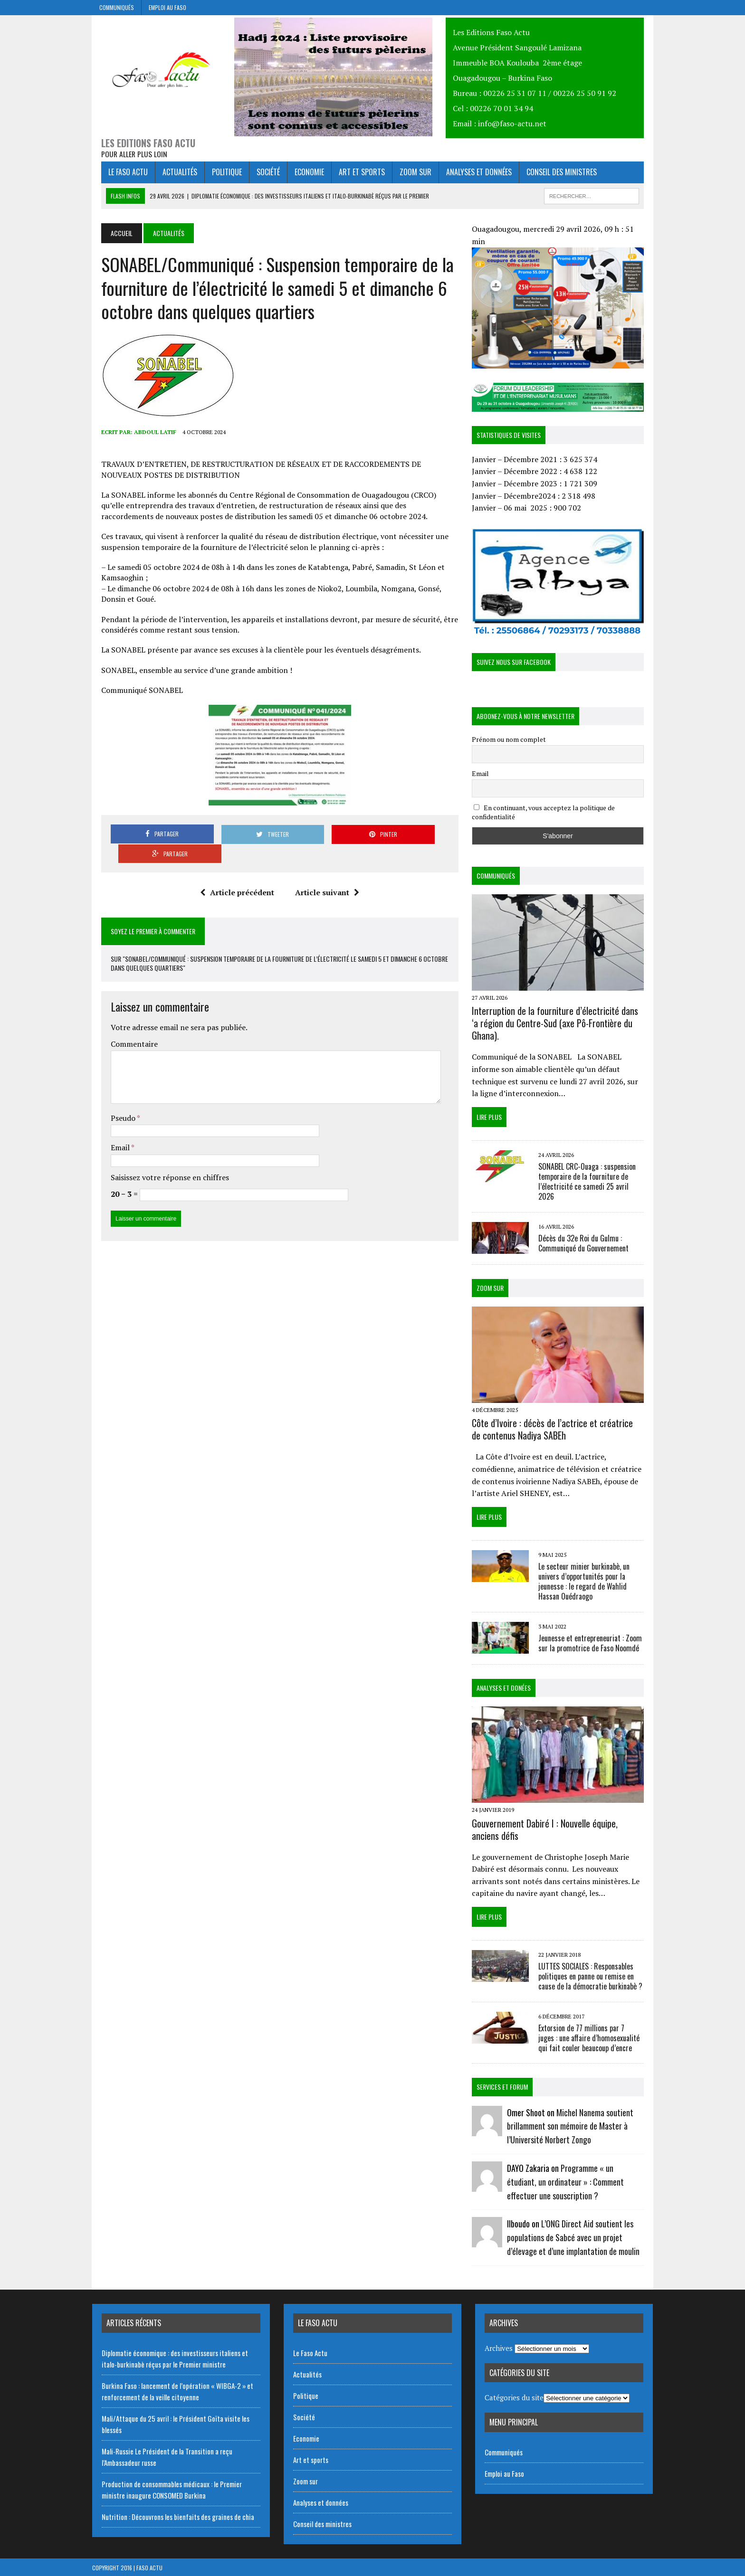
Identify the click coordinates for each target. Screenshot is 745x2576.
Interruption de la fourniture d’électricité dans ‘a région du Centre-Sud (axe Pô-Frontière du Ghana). (562, 1026)
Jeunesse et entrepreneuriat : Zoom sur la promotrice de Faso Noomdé (593, 1639)
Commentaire (125, 1028)
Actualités (170, 175)
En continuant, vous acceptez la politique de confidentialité (546, 812)
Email (112, 1131)
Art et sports (353, 175)
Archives (499, 2347)
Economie (300, 175)
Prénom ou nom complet (512, 739)
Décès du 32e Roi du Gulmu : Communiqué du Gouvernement (587, 1236)
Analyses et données (470, 175)
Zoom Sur (493, 1281)
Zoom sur (406, 175)
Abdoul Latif (146, 435)
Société (259, 175)
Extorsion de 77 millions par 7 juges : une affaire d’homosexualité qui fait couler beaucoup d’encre (595, 2037)
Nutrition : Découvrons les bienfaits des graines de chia (178, 2515)
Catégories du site (514, 2397)
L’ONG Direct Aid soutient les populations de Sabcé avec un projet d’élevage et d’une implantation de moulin (576, 2237)
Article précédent (234, 876)
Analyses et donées (507, 1683)
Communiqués (116, 7)
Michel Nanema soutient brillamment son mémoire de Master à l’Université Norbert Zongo (573, 2125)
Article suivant (324, 876)
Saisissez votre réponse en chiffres (161, 1161)
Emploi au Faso (167, 7)
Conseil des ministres (552, 175)
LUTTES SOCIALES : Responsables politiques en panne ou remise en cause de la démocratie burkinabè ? (594, 1975)
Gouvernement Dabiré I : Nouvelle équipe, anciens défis (562, 1828)
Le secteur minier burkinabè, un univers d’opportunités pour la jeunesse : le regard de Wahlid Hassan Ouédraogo (587, 1577)
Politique (218, 175)
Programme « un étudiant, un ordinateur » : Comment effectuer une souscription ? (579, 2181)
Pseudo (115, 1101)
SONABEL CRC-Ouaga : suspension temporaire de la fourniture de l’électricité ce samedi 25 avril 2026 (595, 1179)
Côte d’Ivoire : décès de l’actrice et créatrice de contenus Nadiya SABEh (561, 1425)
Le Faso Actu (119, 175)
